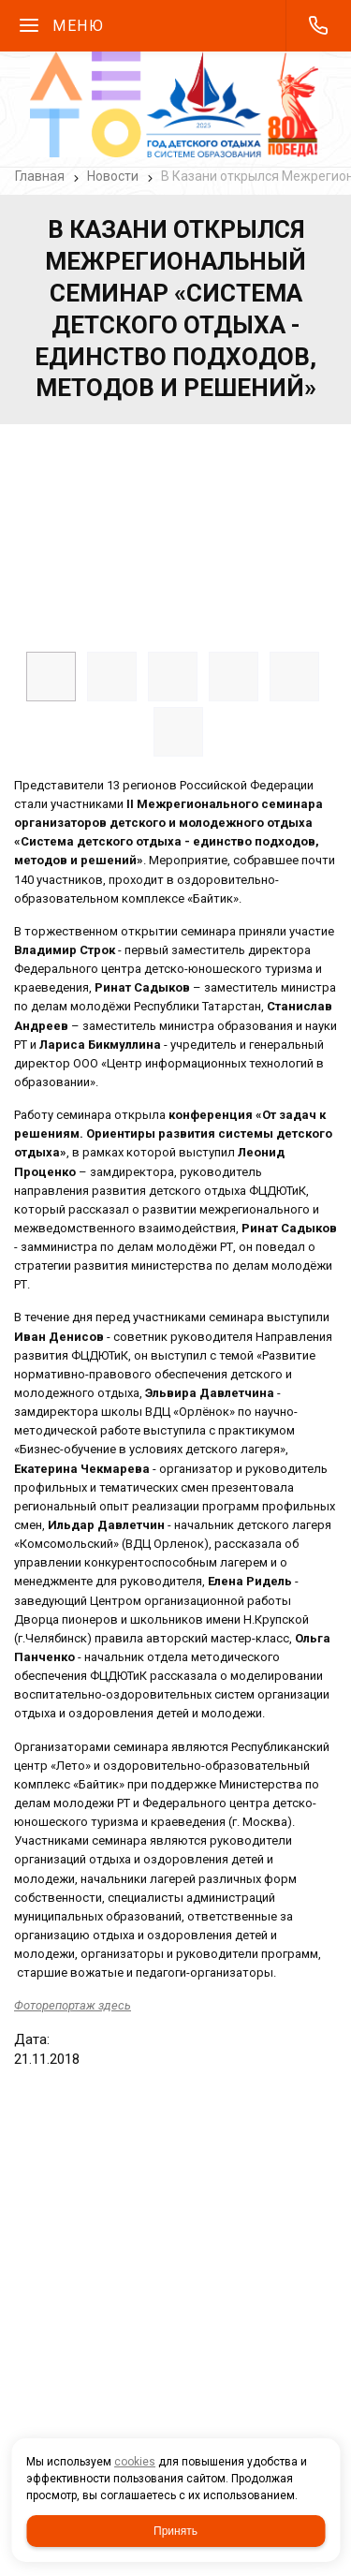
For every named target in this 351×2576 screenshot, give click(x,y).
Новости (113, 176)
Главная (40, 176)
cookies (134, 2461)
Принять (175, 2531)
